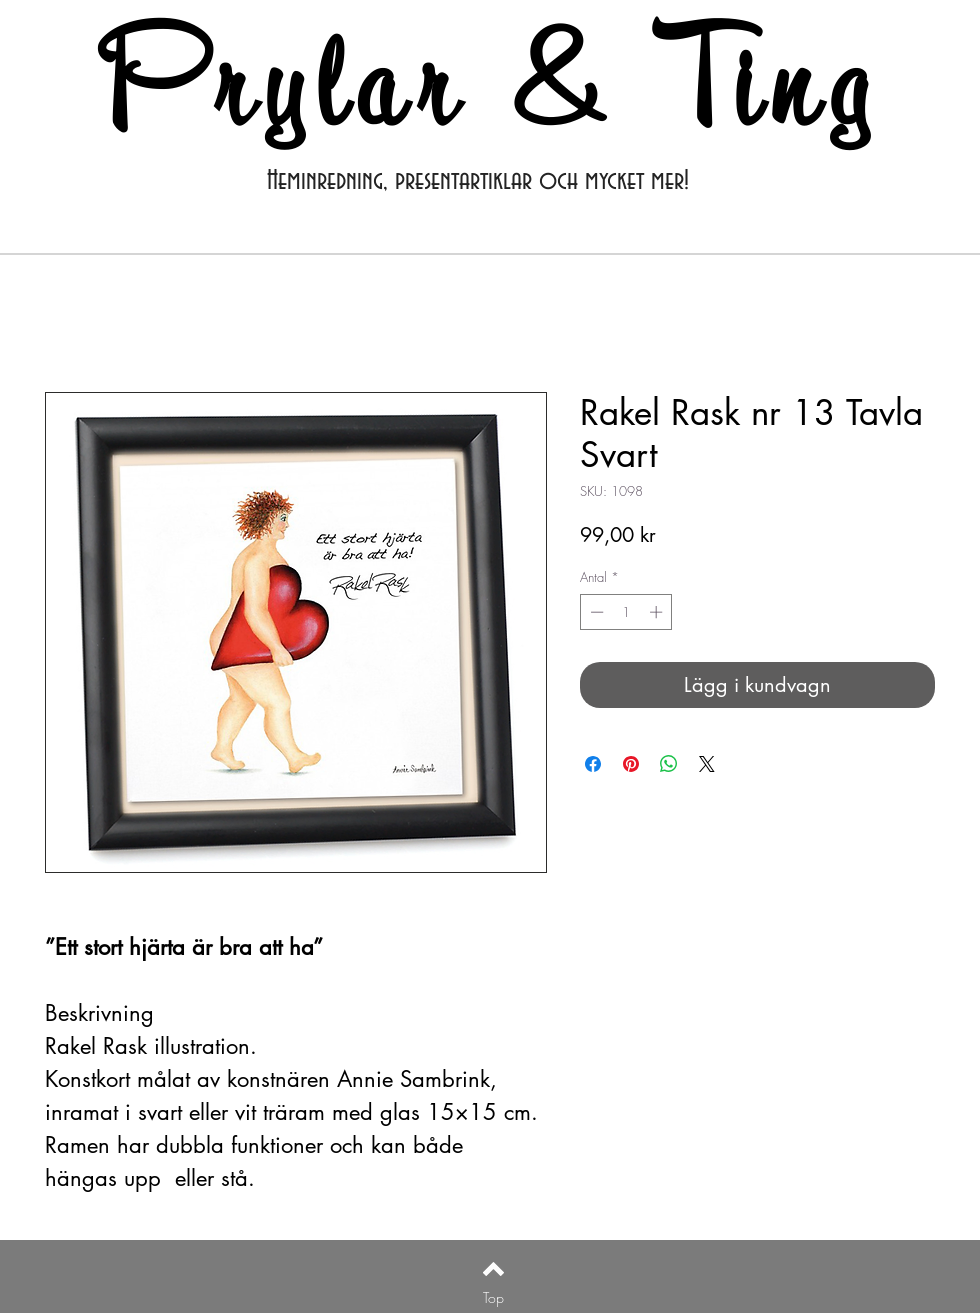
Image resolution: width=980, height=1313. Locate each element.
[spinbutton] (626, 612)
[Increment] (658, 612)
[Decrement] (595, 612)
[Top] (493, 1297)
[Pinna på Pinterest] (631, 764)
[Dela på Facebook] (593, 764)
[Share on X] (707, 764)
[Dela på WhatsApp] (669, 764)
